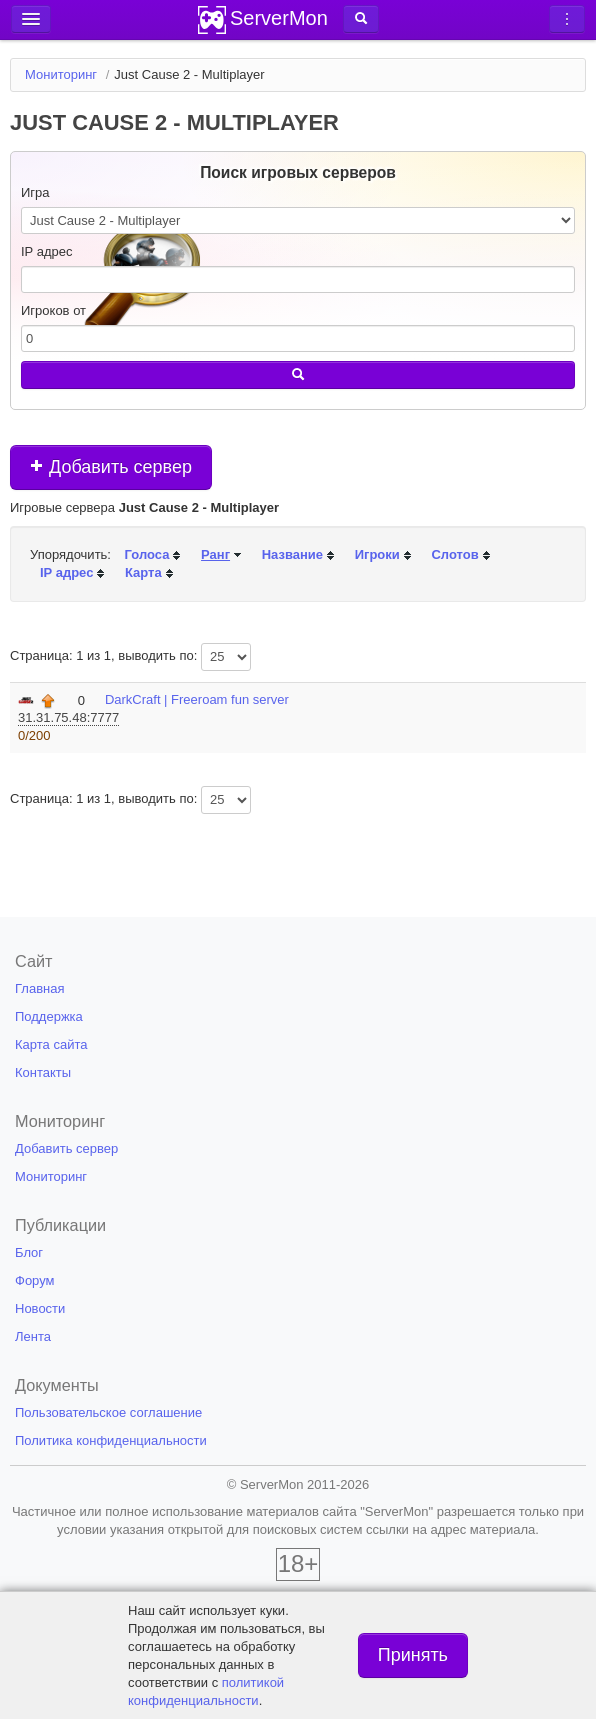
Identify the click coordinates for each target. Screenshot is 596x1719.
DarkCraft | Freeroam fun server (197, 699)
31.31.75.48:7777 (68, 717)
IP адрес (46, 251)
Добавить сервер (111, 467)
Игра (35, 192)
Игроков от (53, 310)
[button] (361, 19)
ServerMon (279, 18)
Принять (413, 1655)
